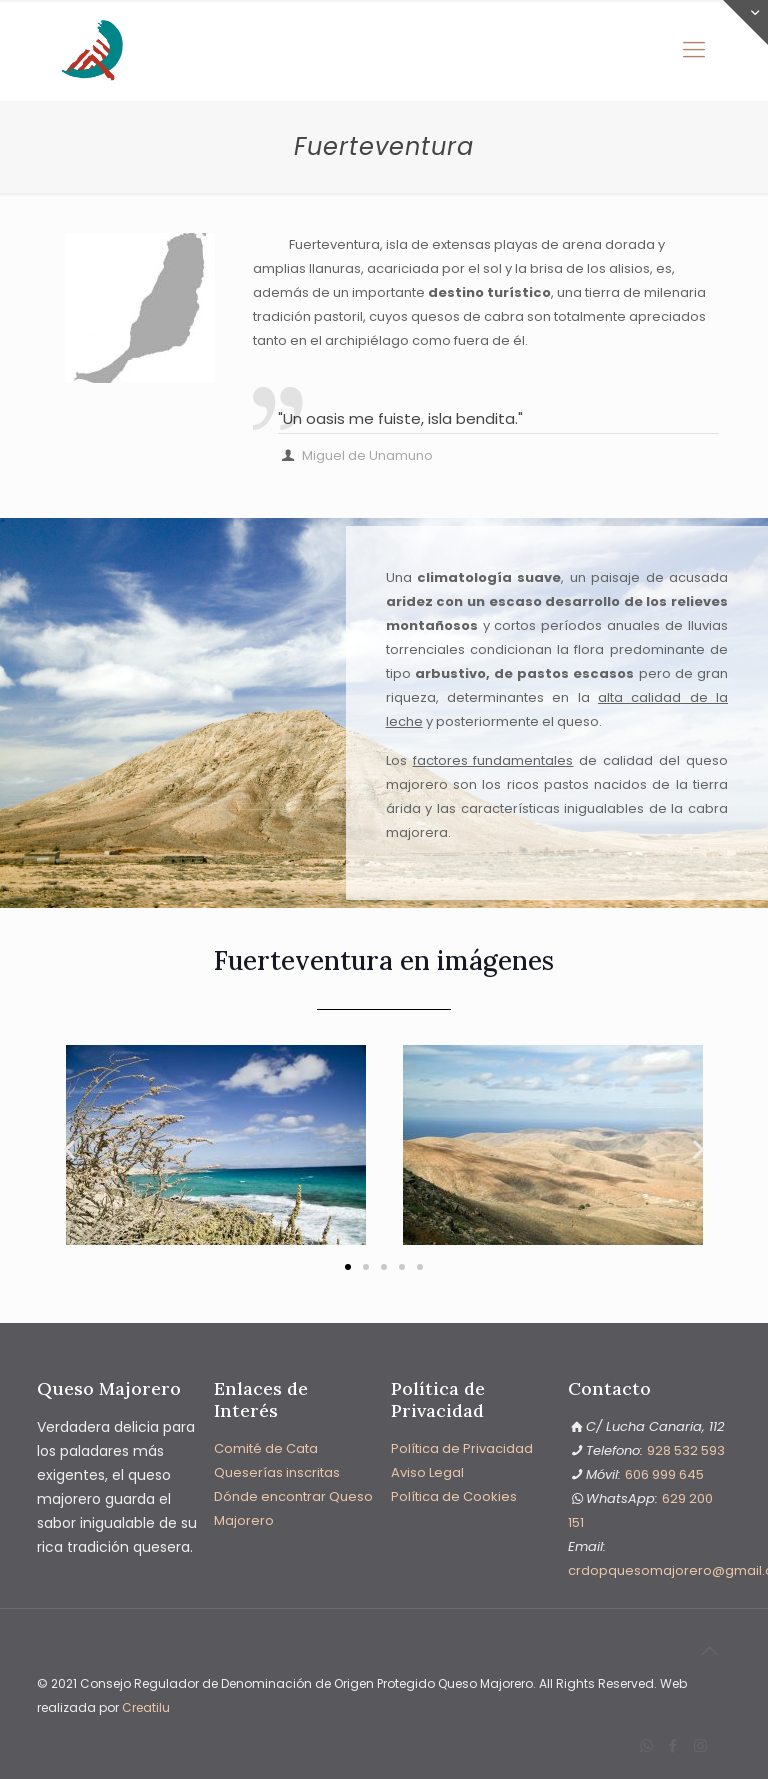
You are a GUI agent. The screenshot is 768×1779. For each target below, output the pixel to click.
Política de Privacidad (462, 1448)
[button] (69, 1149)
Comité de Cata (266, 1448)
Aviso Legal (427, 1472)
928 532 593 (686, 1450)
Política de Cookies (454, 1496)
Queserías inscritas (277, 1472)
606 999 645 (664, 1474)
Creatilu (146, 1707)
